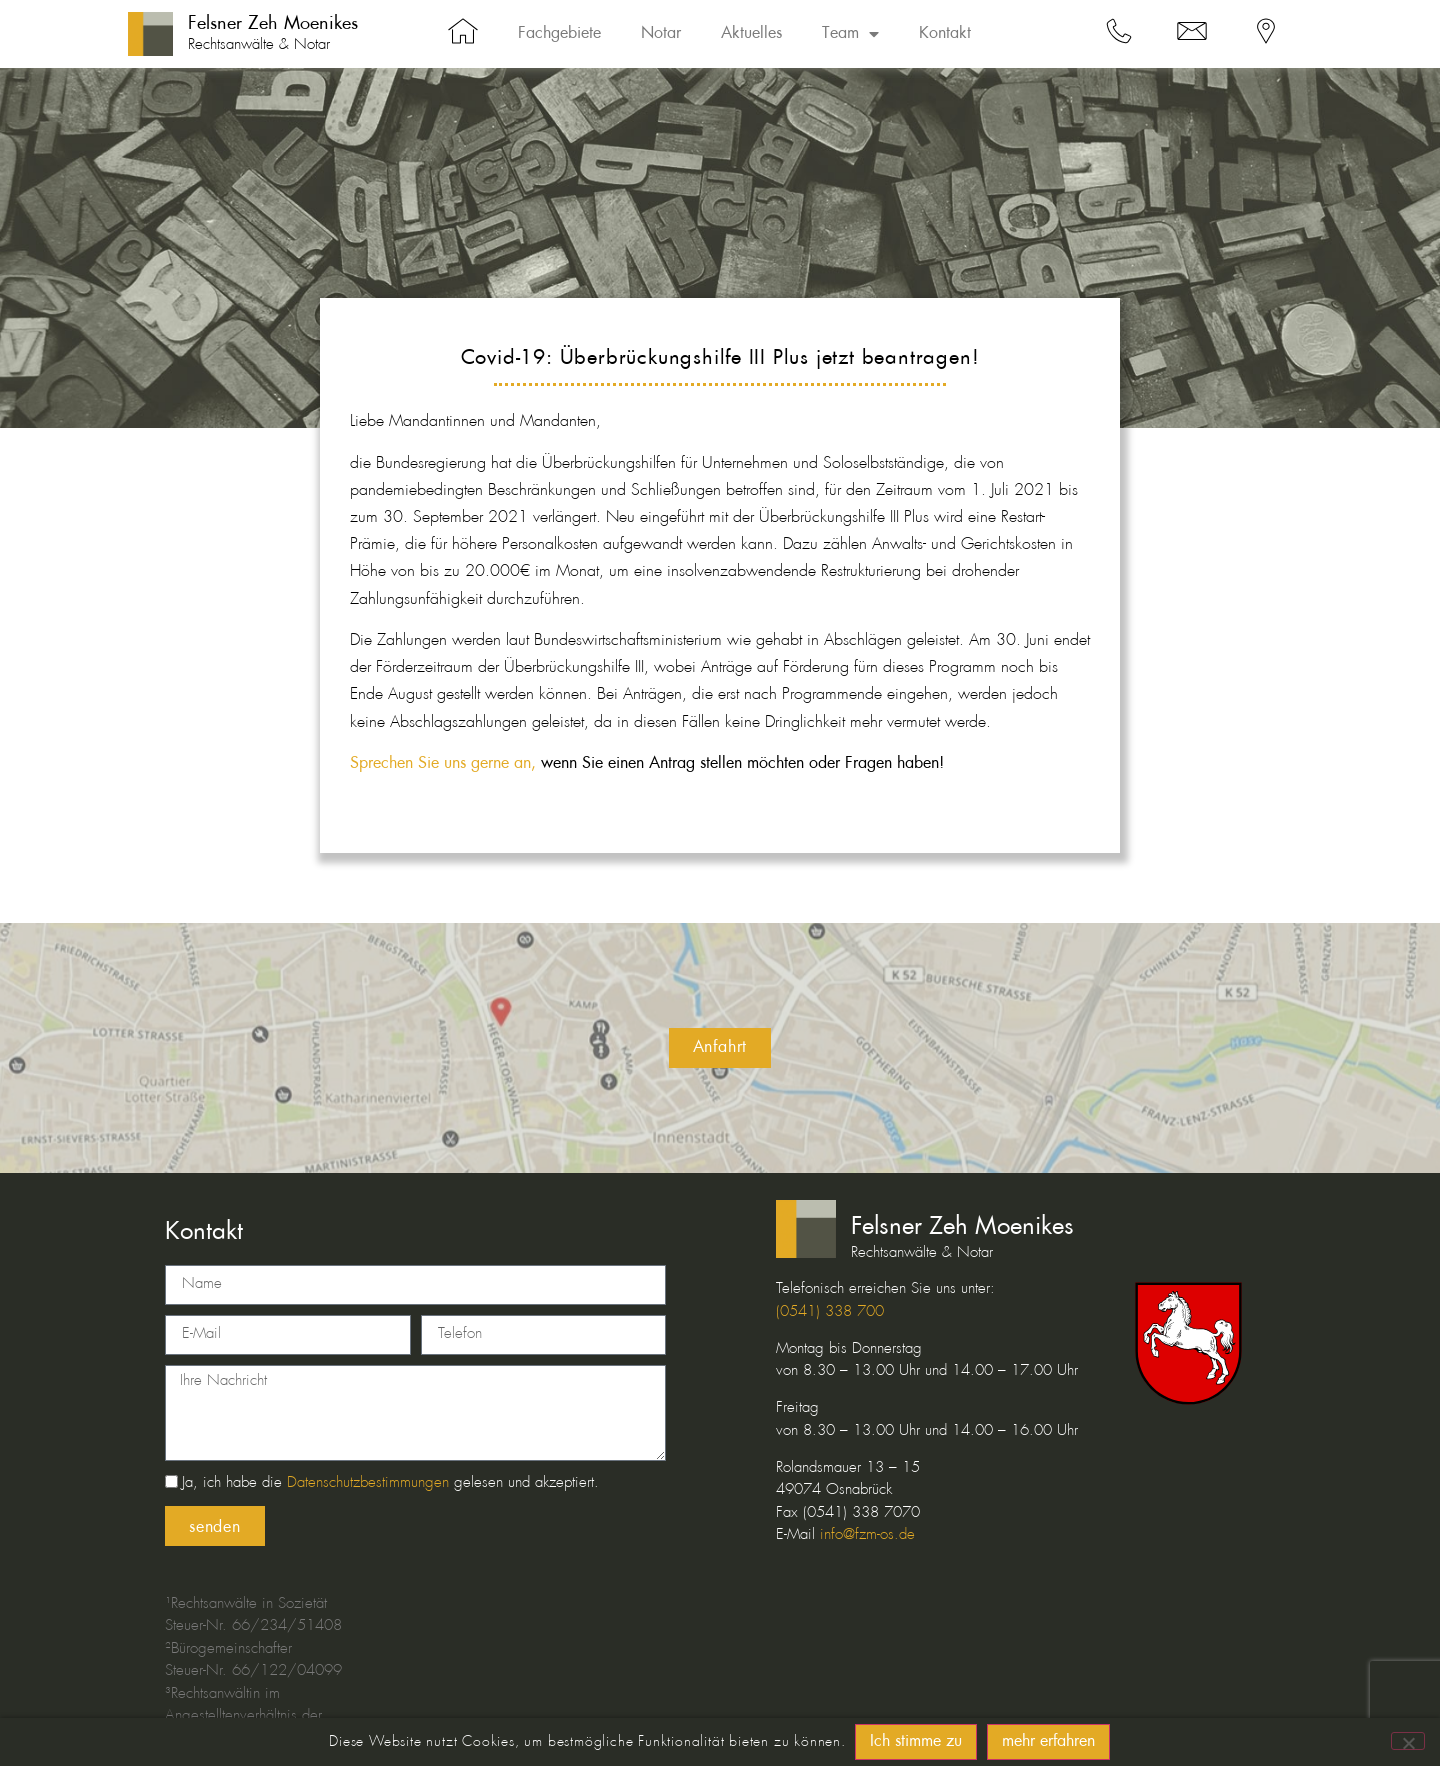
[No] (1408, 1741)
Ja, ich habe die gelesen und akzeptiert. (390, 1483)
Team (850, 34)
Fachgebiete (559, 34)
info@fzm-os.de (867, 1535)
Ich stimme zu (917, 1742)
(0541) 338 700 (830, 1312)
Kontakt (945, 34)
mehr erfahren (1049, 1742)
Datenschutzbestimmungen (368, 1483)
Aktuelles (751, 34)
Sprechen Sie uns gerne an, (443, 764)
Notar (661, 34)
